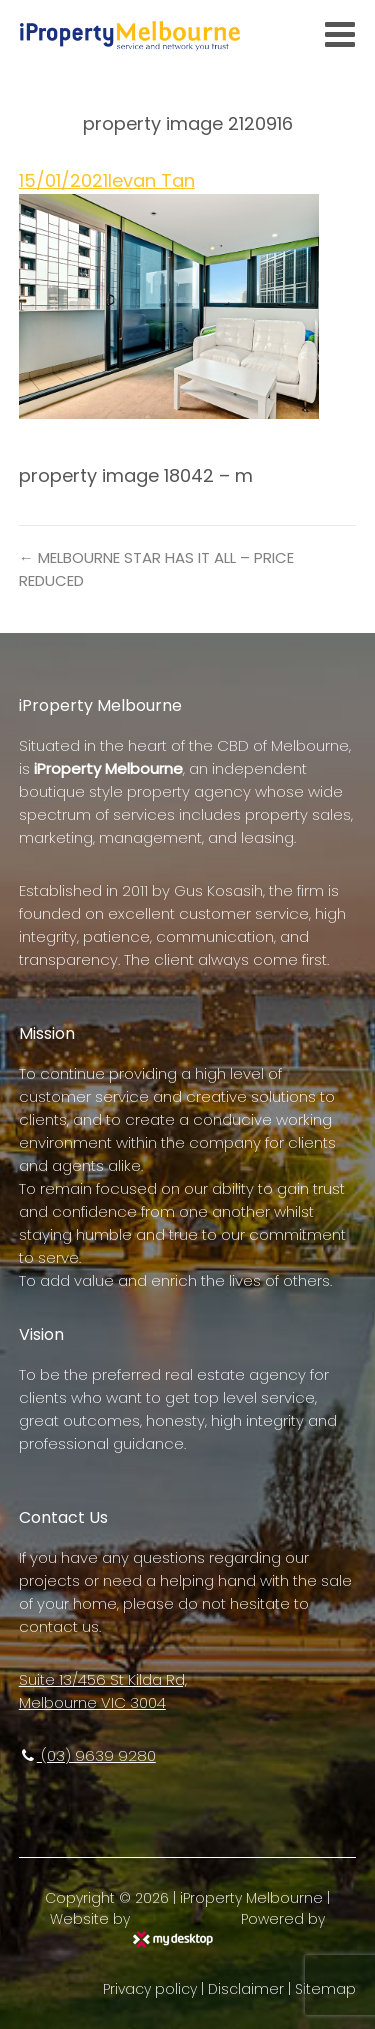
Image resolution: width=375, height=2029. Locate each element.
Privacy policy (150, 1989)
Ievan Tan (151, 180)
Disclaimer (246, 1989)
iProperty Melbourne (251, 1898)
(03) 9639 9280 (87, 1755)
